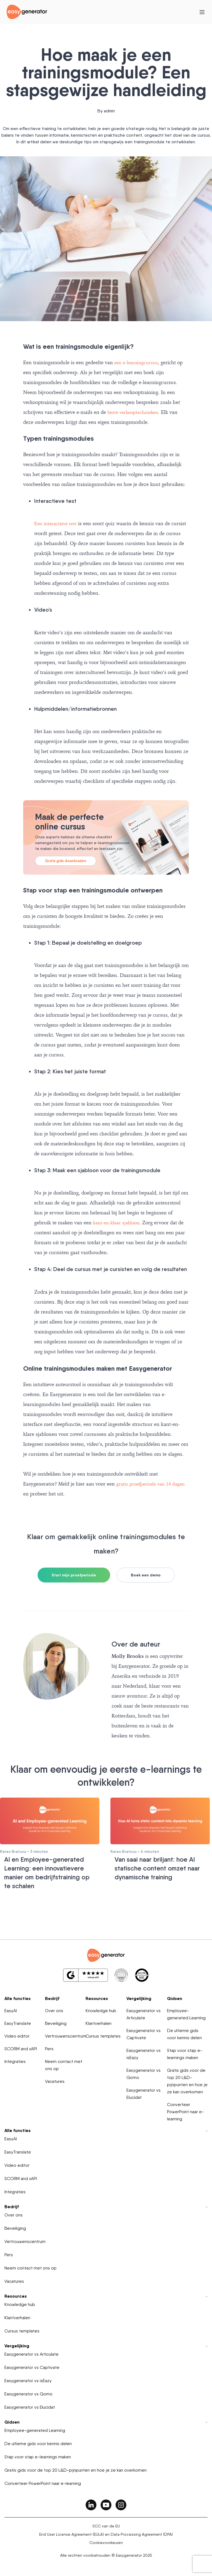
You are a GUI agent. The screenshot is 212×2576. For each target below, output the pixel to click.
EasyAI (10, 2009)
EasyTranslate (17, 2022)
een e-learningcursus (137, 362)
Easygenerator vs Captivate (143, 2033)
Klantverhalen (99, 2022)
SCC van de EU (106, 2525)
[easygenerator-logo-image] (27, 11)
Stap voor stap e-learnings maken (184, 2053)
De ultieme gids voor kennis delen (184, 2033)
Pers (49, 2047)
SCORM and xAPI (20, 2047)
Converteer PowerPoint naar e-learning (185, 2110)
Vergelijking (138, 1997)
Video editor (17, 2035)
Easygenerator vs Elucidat (143, 2092)
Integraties (15, 2060)
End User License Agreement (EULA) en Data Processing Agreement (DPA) (106, 2533)
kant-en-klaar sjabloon (118, 1222)
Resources (97, 1997)
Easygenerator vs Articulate (143, 2013)
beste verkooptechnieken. (136, 412)
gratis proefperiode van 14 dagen (152, 1484)
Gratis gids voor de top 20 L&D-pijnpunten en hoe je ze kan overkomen (187, 2080)
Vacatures (55, 2080)
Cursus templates (103, 2035)
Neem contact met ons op (63, 2064)
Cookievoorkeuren (106, 2541)
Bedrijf (52, 1997)
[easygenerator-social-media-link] (91, 2503)
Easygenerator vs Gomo (143, 2073)
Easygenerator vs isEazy (143, 2053)
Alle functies (17, 1997)
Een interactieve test (56, 523)
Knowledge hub (101, 2009)
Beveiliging (56, 2022)
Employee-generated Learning (186, 2013)
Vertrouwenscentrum (65, 2035)
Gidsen (174, 1997)
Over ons (54, 2009)
